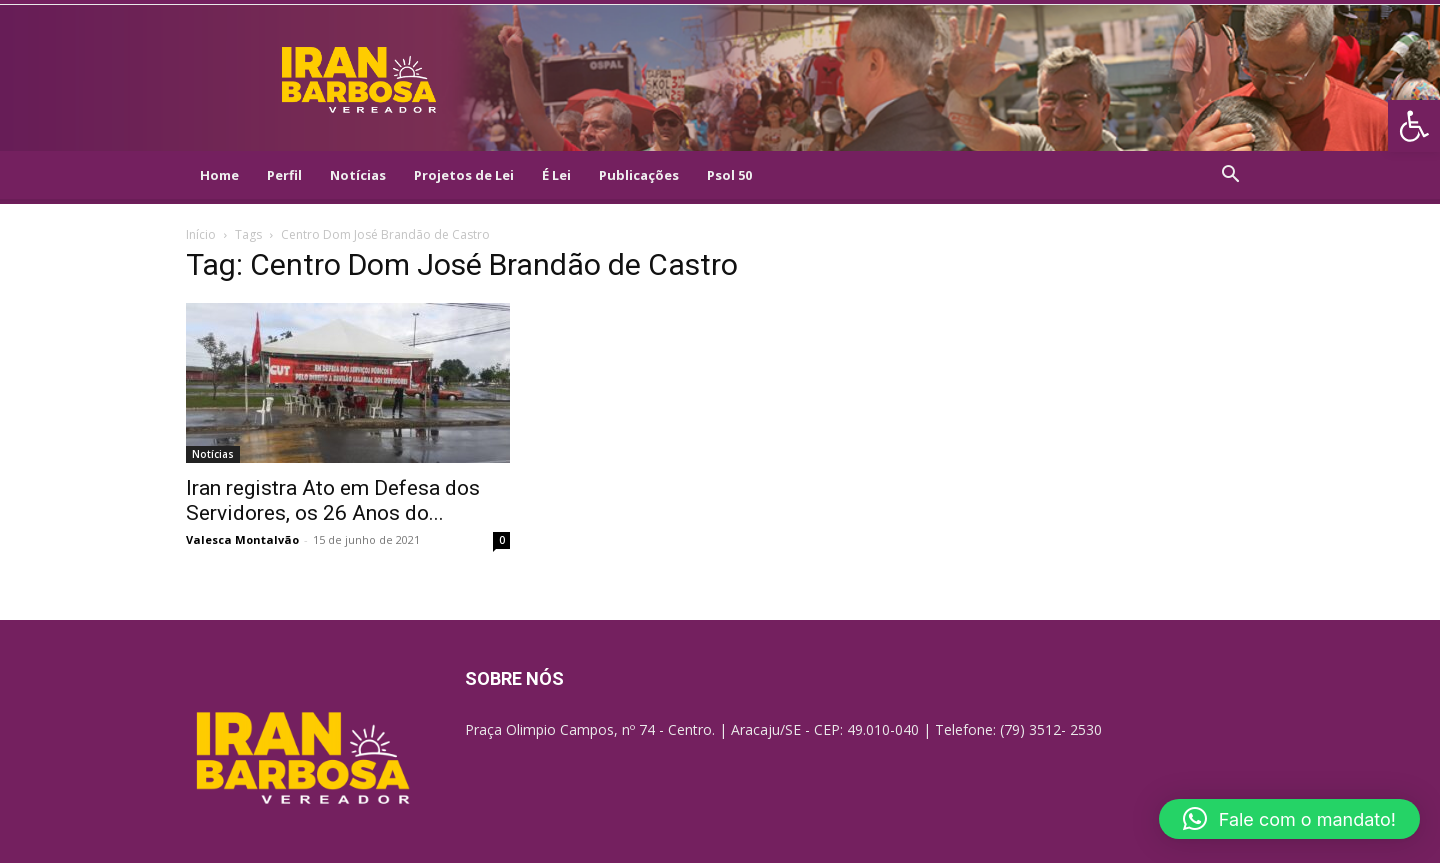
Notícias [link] (358, 175)
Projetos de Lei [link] (464, 175)
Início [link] (201, 234)
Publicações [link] (639, 175)
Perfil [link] (284, 175)
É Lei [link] (556, 175)
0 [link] (502, 540)
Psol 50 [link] (729, 175)
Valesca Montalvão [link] (242, 539)
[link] (1414, 126)
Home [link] (219, 175)
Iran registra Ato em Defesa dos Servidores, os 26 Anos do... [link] (333, 500)
